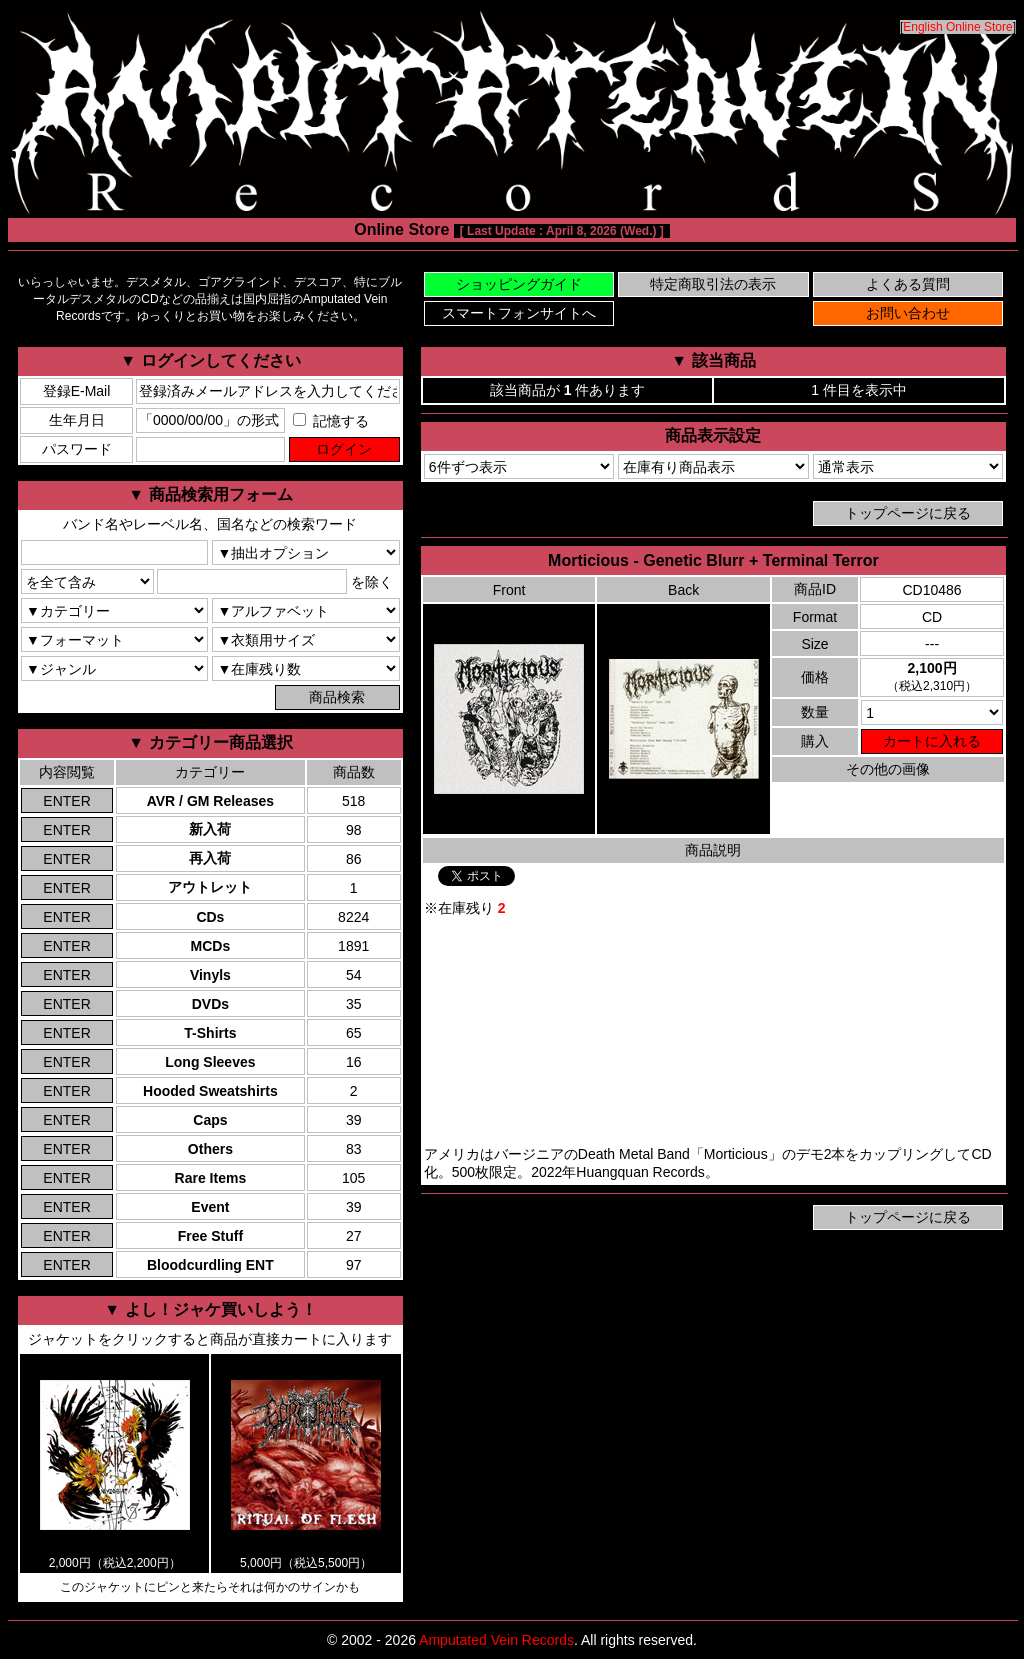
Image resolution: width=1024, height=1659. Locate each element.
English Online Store (957, 27)
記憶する (331, 421)
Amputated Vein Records (496, 1640)
